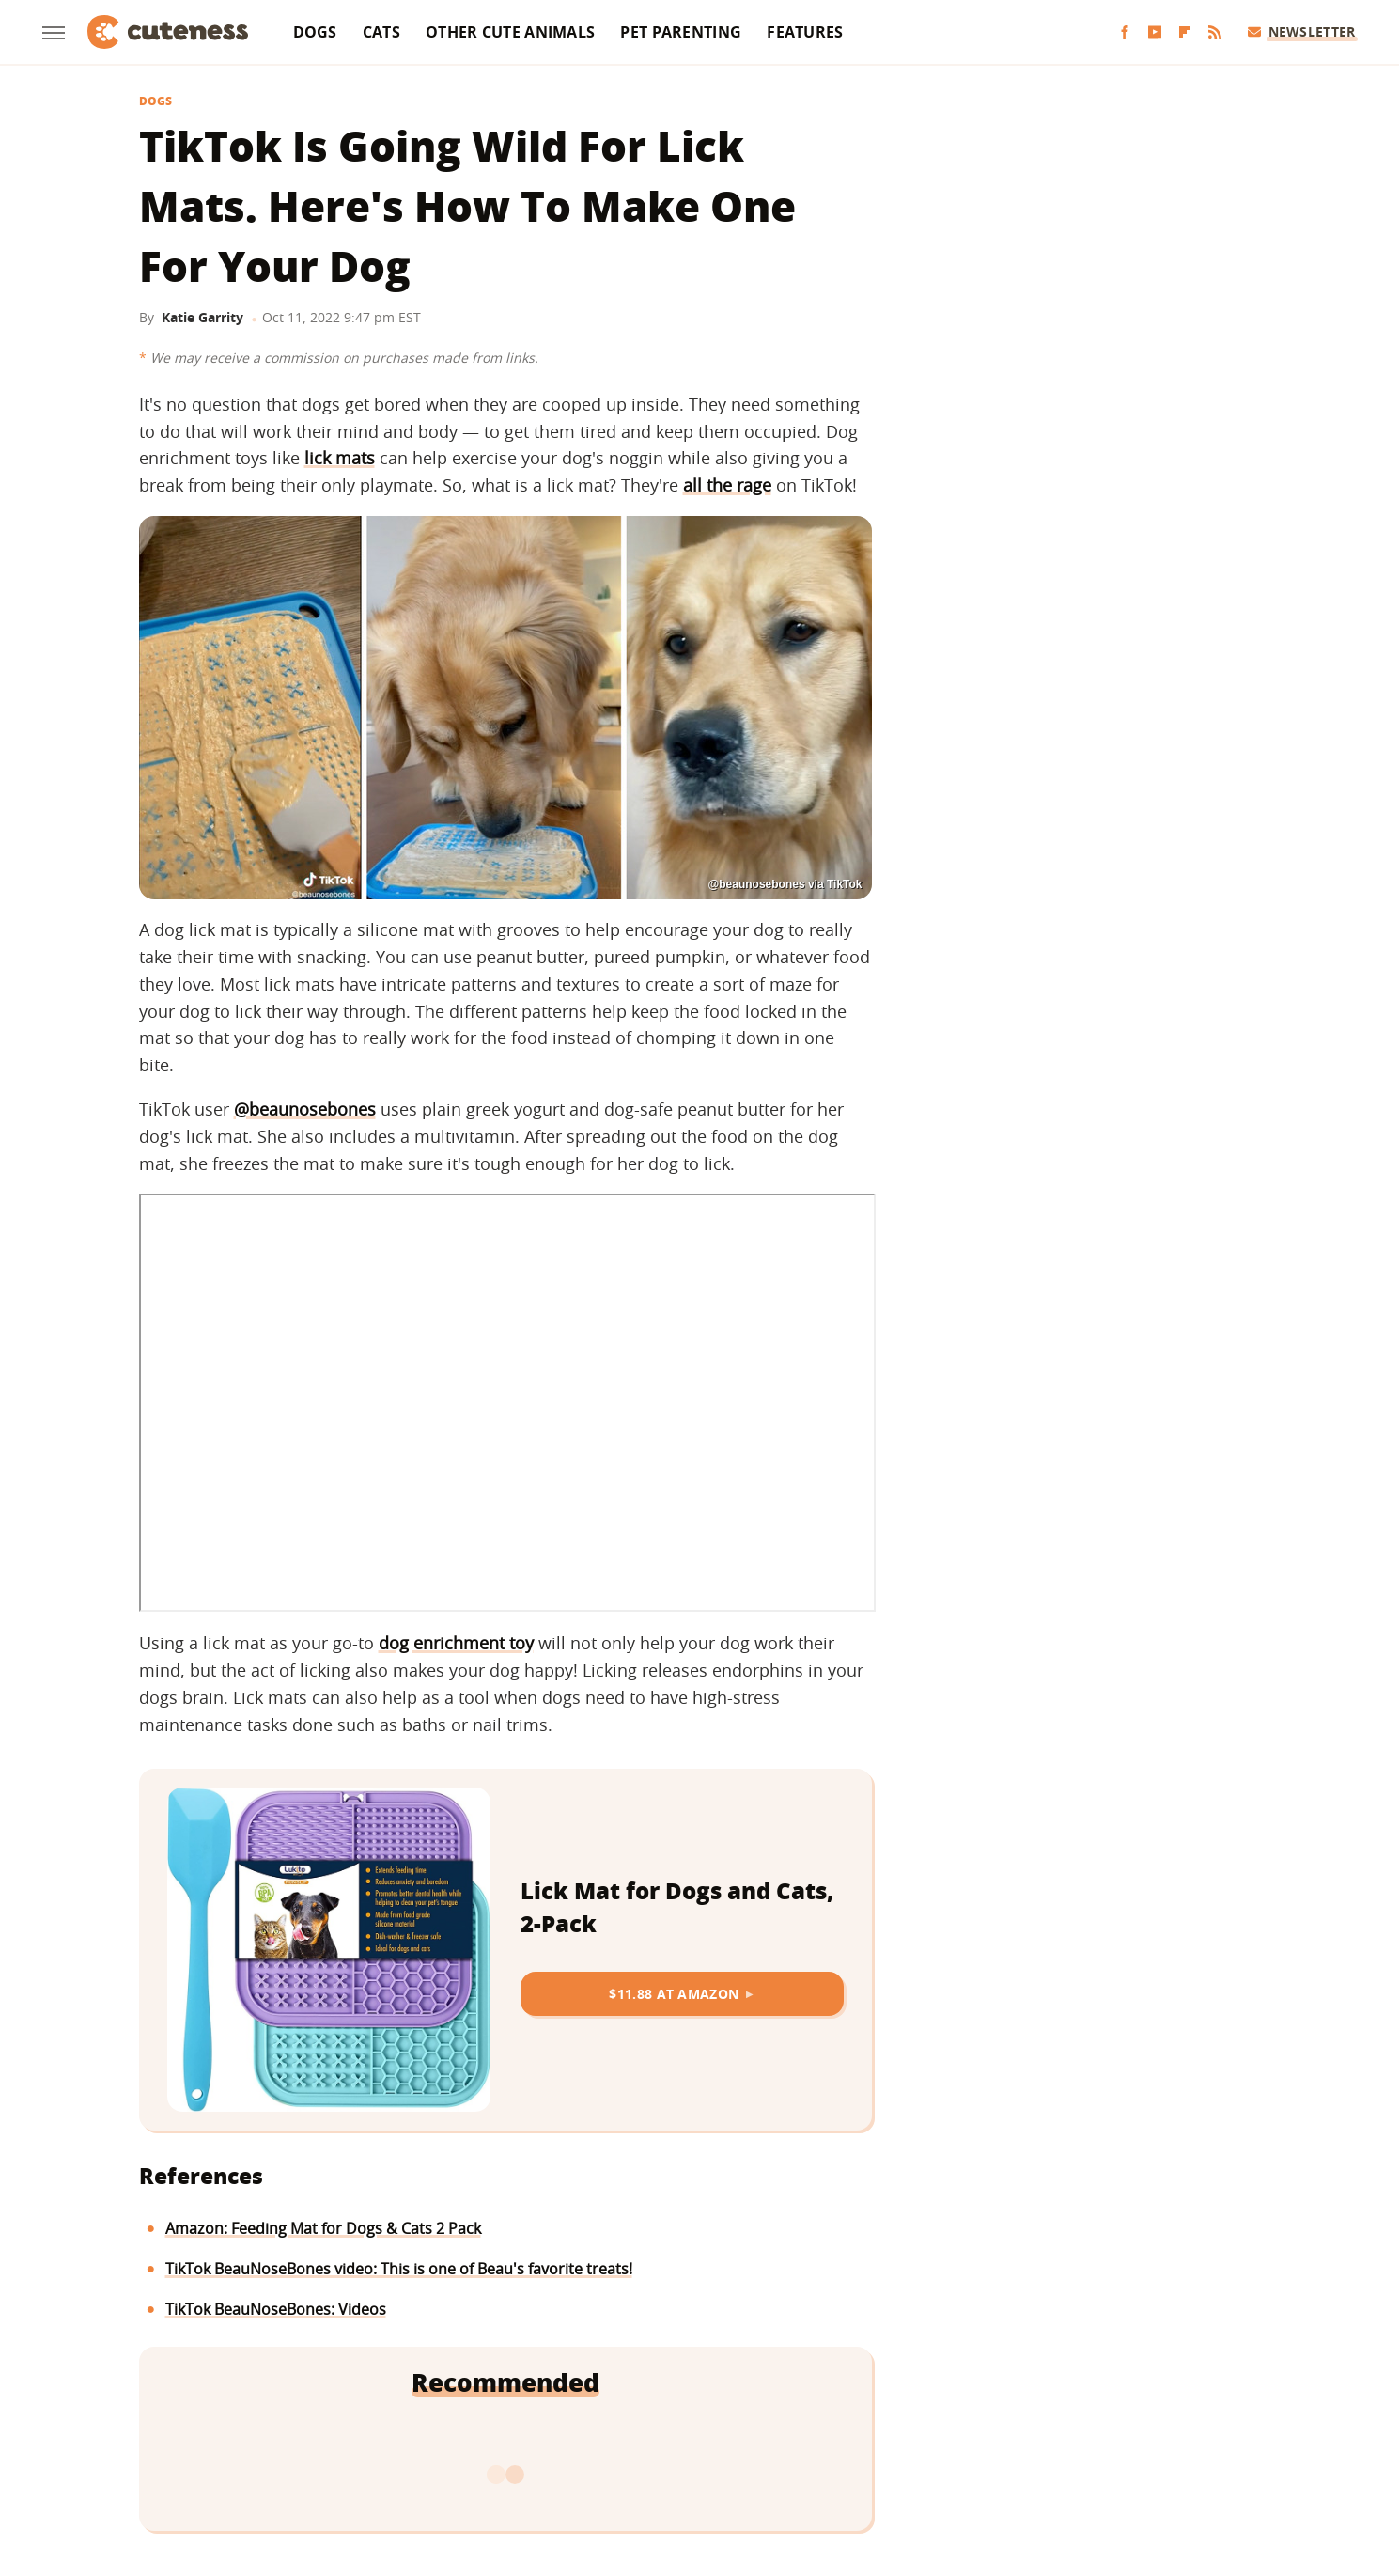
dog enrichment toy (456, 1642)
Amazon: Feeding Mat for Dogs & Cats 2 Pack (323, 2228)
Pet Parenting (680, 32)
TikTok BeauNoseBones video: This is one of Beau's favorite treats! (398, 2268)
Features (805, 32)
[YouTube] (1155, 32)
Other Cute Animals (510, 32)
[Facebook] (1124, 32)
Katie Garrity (202, 317)
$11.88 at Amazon (673, 1994)
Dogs (315, 32)
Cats (381, 32)
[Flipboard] (1185, 32)
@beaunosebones (305, 1109)
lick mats (339, 457)
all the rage (727, 485)
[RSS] (1215, 32)
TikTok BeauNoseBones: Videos (275, 2309)
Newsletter (1302, 31)
